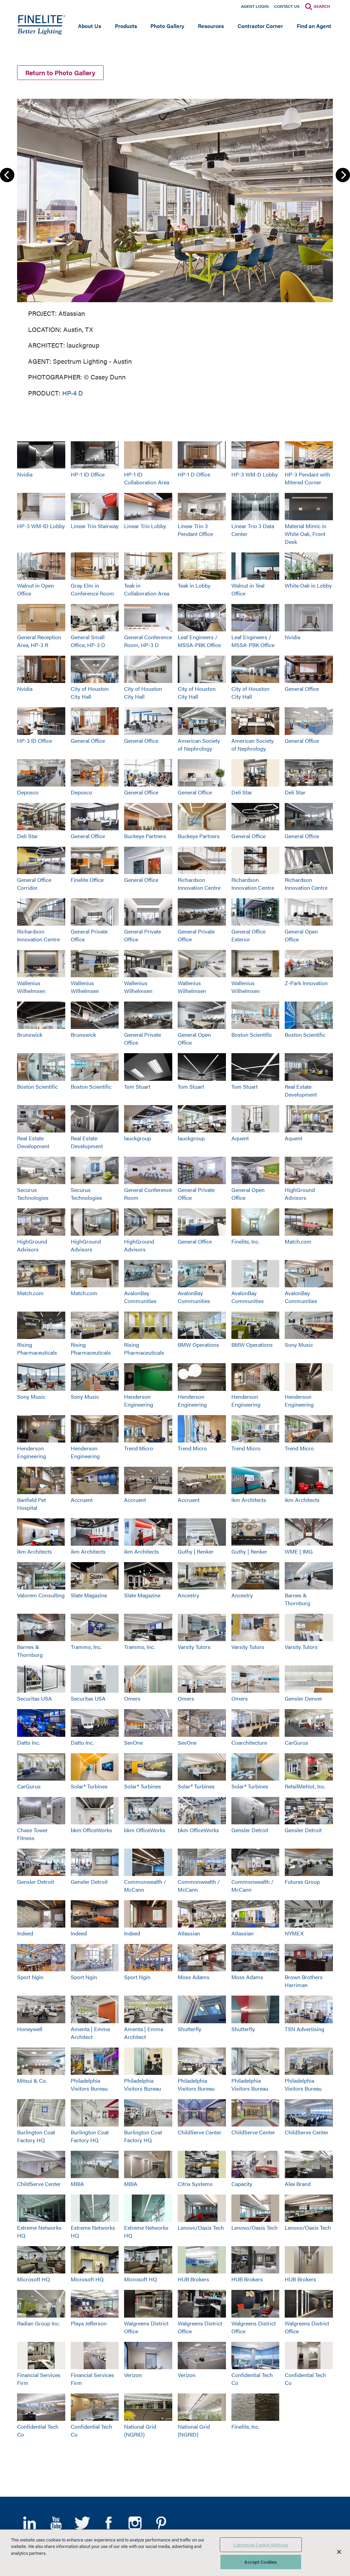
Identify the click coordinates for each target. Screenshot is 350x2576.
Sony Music (299, 1345)
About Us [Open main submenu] (89, 26)
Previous (7, 175)
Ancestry (188, 1595)
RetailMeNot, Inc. (305, 1786)
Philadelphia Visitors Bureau (89, 2084)
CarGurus (296, 1742)
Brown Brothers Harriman (304, 1981)
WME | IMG (299, 1551)
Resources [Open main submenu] (211, 26)
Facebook (108, 2523)
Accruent (82, 1500)
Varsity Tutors (194, 1647)
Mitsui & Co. (32, 2080)
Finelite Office (87, 880)
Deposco (28, 792)
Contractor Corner (260, 26)
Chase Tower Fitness (32, 1834)
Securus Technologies (33, 1194)
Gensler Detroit (249, 1830)
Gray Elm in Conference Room (92, 589)
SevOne (133, 1742)
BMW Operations (198, 1345)
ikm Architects (248, 1500)
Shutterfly (189, 2029)
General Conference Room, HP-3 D (148, 641)
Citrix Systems (195, 2184)
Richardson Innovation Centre (199, 883)
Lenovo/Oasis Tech (201, 2227)
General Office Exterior (248, 935)
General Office (302, 689)
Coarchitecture (249, 1742)
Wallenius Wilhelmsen (31, 987)
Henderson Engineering (138, 1400)
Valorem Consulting (41, 1595)
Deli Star (241, 792)
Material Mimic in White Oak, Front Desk (305, 534)
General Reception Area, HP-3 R (39, 641)
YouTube (55, 2523)
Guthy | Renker (196, 1551)
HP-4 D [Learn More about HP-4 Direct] (72, 392)
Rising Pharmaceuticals (37, 1348)
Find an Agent (314, 26)
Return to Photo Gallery (60, 72)
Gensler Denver (303, 1698)
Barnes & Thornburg (297, 1599)
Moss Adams (194, 1977)
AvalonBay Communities (140, 1297)
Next (343, 175)
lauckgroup (137, 1138)
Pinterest (161, 2523)
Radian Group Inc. (38, 2323)
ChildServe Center (199, 2132)
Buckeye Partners (145, 836)
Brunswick (29, 1034)
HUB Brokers (193, 2279)
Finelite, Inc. (245, 1241)
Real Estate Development (301, 1090)
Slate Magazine (89, 1595)
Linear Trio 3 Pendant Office (195, 530)
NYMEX (294, 1933)
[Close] (339, 2551)
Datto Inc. (28, 1742)
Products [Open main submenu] (126, 26)
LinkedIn (29, 2523)
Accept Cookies (260, 2562)
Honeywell (29, 2029)
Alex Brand (298, 2184)
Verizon (133, 2375)
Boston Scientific (251, 1034)
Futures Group (302, 1882)
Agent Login (255, 6)
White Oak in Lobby (308, 585)
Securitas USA (34, 1698)
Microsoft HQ (33, 2279)
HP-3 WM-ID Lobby (41, 526)
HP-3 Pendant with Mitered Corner (307, 478)
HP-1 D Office (194, 474)
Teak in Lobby (194, 585)
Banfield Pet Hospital (31, 1504)
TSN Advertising (304, 2029)
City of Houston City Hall (90, 692)
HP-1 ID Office (88, 474)
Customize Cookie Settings (260, 2544)
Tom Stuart (137, 1086)
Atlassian (189, 1933)
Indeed (25, 1933)
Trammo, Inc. (86, 1647)
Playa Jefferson (89, 2323)
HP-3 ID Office (34, 740)
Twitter (82, 2523)
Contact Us (287, 6)
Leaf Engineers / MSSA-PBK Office (199, 641)
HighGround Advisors (300, 1194)
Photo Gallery (167, 26)
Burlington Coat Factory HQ (36, 2136)
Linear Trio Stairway (95, 526)
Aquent (240, 1138)
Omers (132, 1698)
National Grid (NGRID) (140, 2430)
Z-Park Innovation (306, 983)
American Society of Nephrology (199, 744)
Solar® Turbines (89, 1786)
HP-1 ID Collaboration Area (146, 478)
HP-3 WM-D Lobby (254, 474)
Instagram (134, 2523)
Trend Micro (138, 1448)
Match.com (298, 1241)
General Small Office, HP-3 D (88, 641)
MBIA (77, 2184)
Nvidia (24, 474)
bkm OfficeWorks (91, 1830)
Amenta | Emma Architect (90, 2033)
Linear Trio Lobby (145, 526)
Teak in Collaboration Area (146, 589)
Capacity (241, 2184)
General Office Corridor (34, 883)
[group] (175, 246)
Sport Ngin (30, 1977)
